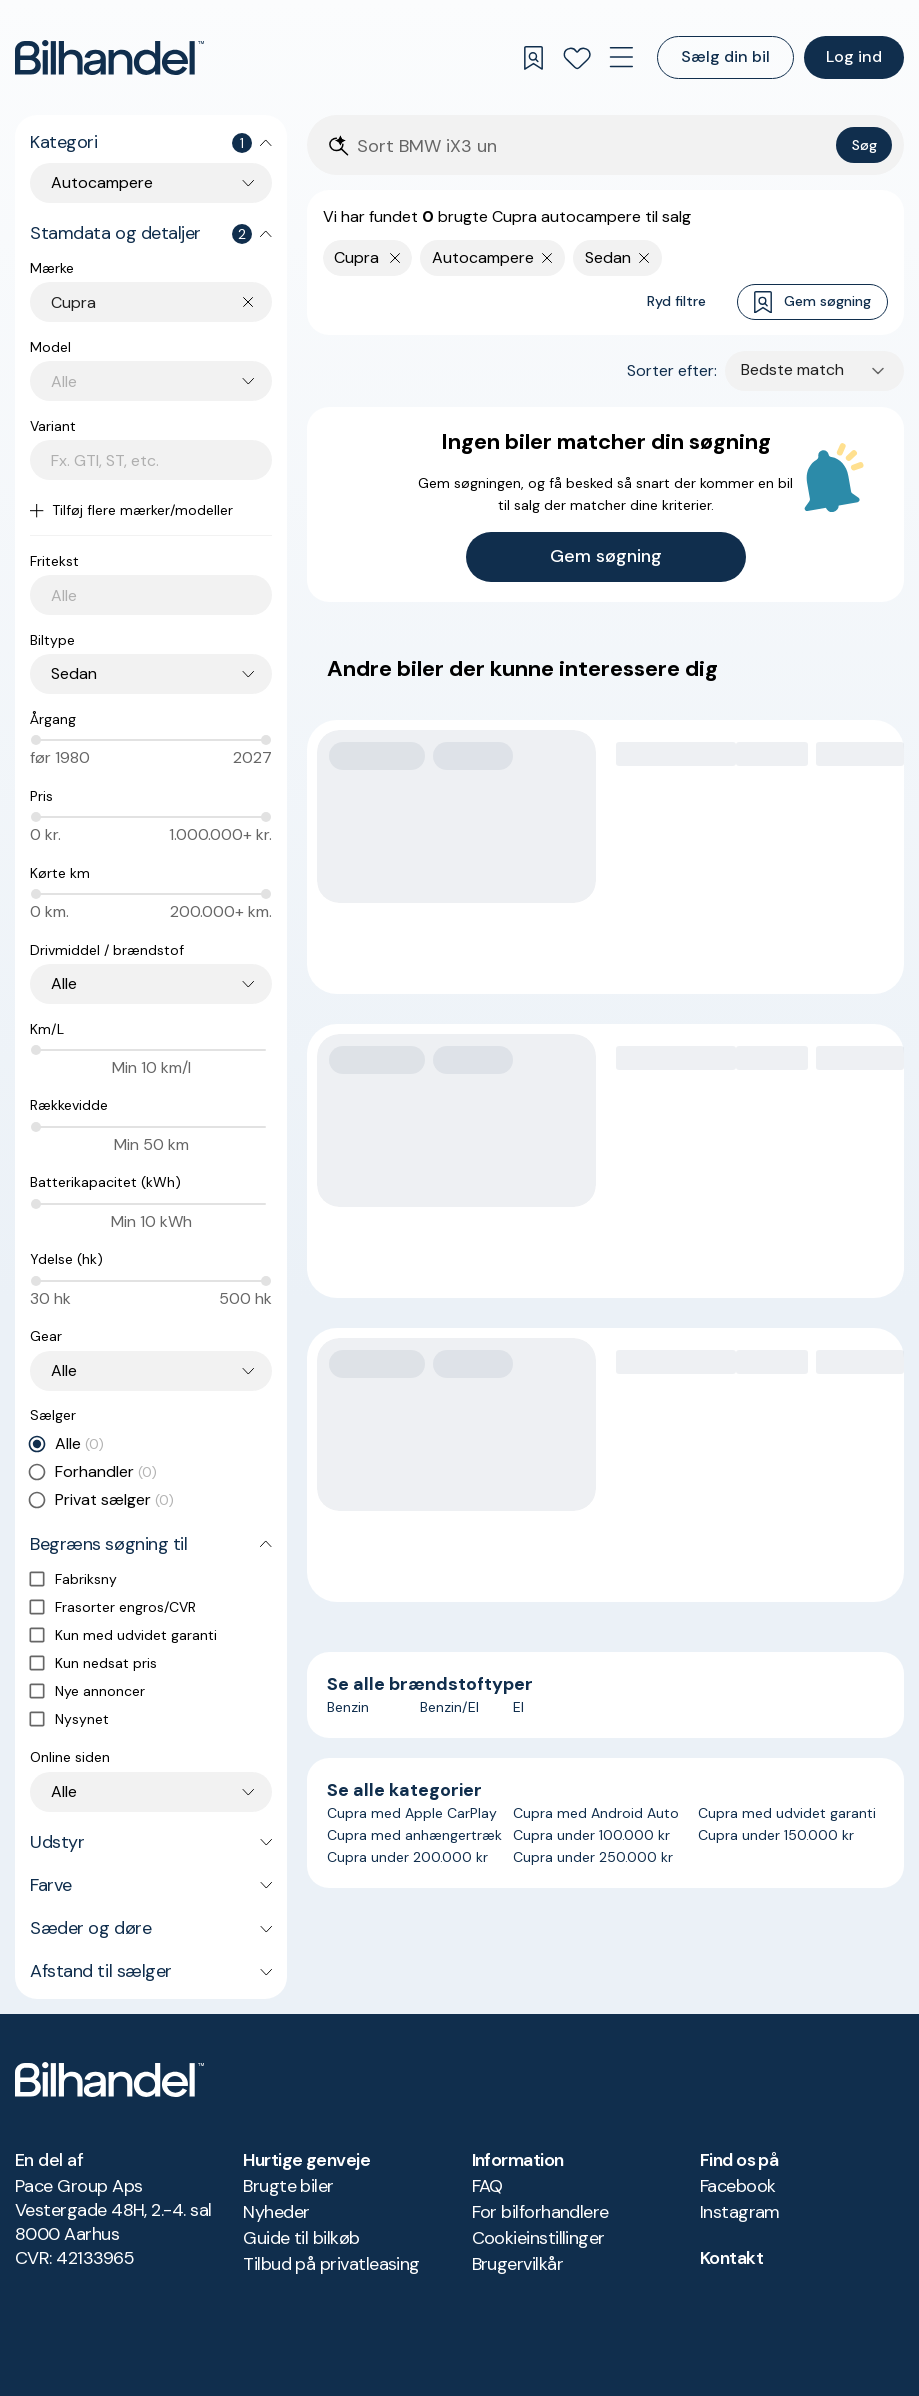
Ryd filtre (676, 301)
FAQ (487, 2186)
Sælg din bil (725, 56)
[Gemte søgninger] (533, 58)
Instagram (740, 2212)
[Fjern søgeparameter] (547, 258)
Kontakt (731, 2258)
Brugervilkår (518, 2264)
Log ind (854, 56)
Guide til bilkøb (301, 2238)
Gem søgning (812, 302)
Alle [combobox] (64, 983)
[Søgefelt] (592, 146)
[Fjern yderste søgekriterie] (395, 258)
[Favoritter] (577, 58)
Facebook (738, 2186)
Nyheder (276, 2212)
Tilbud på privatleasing (331, 2264)
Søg (864, 145)
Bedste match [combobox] (792, 369)
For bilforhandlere (540, 2212)
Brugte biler (288, 2186)
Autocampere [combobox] (102, 182)
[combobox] (161, 302)
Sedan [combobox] (74, 673)
